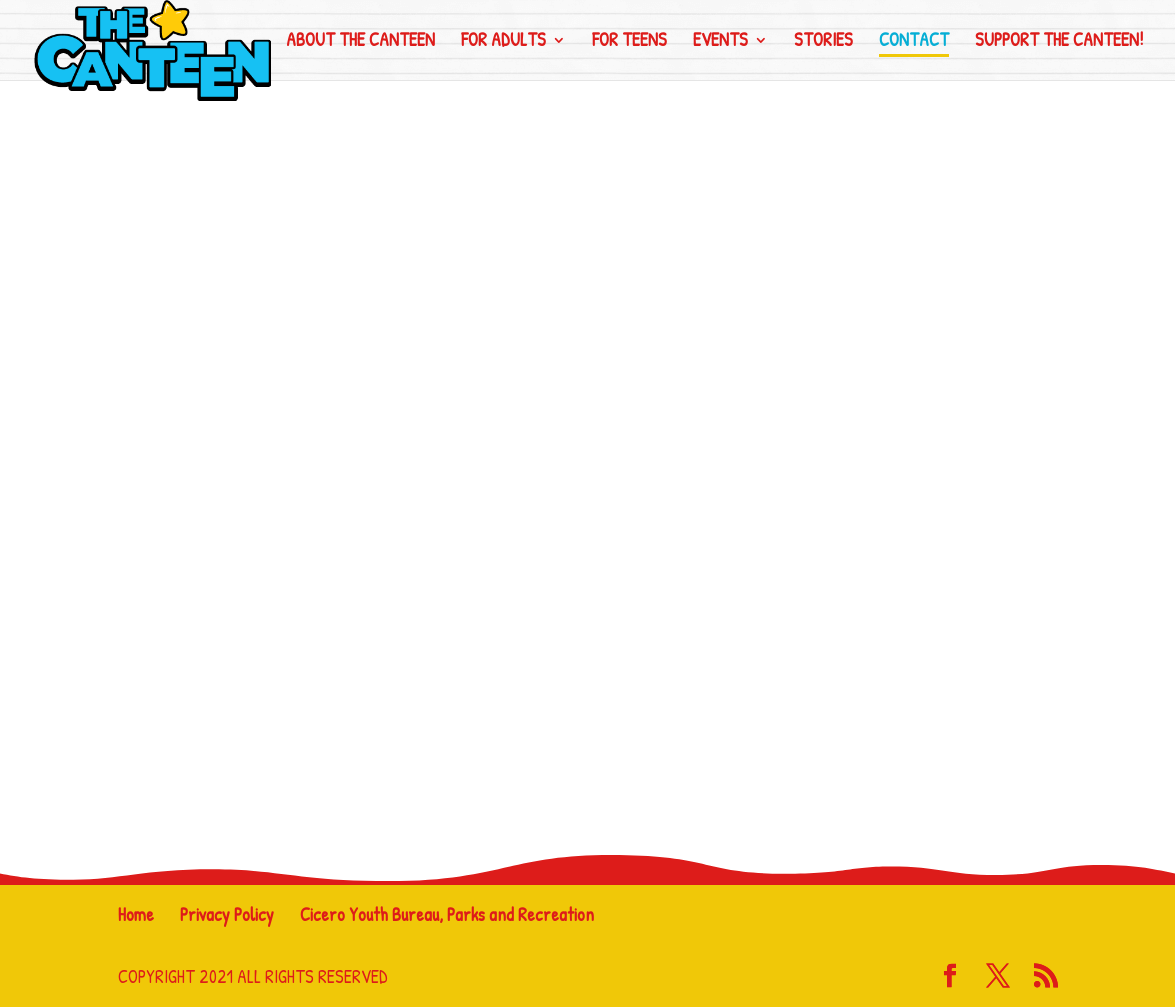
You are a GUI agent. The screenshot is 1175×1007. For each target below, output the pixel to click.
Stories (823, 42)
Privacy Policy (227, 914)
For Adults (503, 42)
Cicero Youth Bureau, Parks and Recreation (447, 914)
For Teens (629, 42)
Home (136, 914)
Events (720, 42)
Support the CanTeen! (1059, 42)
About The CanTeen (360, 42)
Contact (914, 42)
